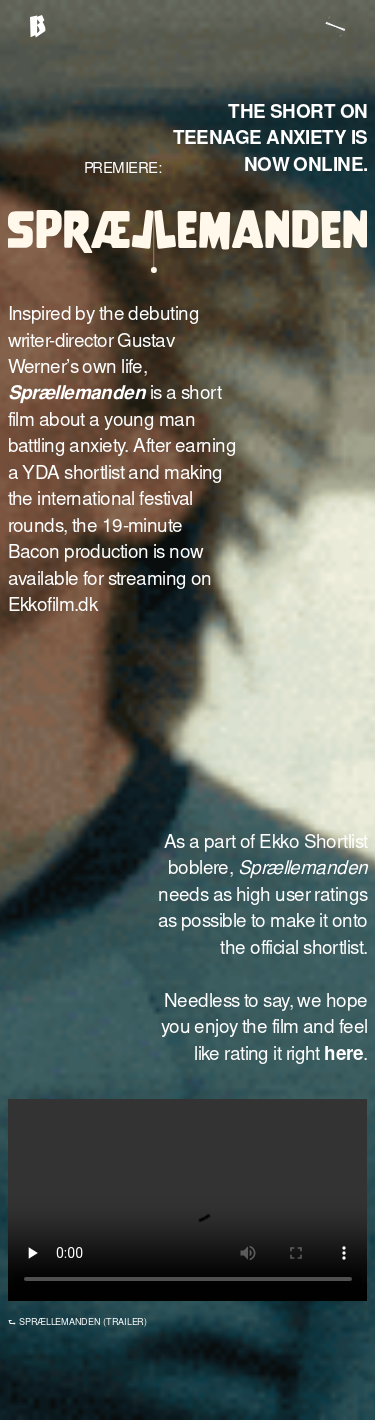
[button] (341, 25)
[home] (37, 30)
